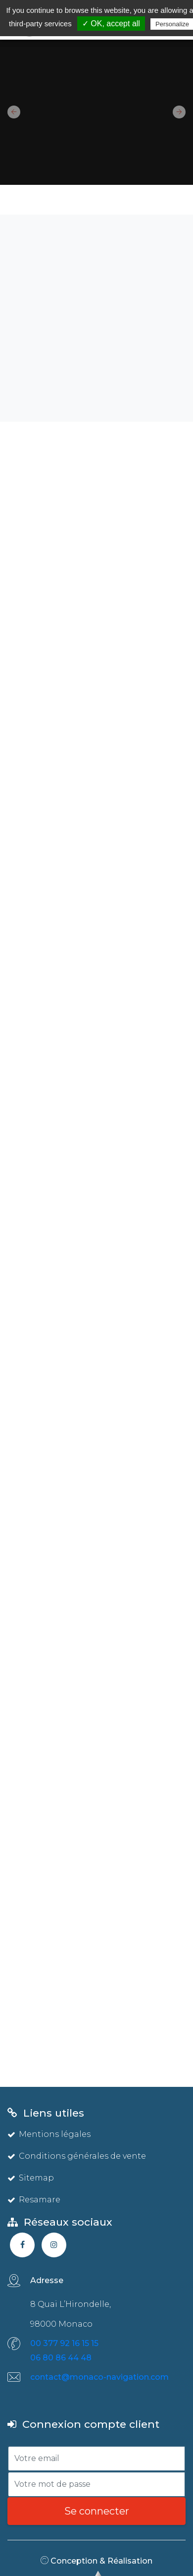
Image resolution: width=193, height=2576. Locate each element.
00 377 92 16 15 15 (64, 2343)
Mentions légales (49, 2134)
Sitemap (30, 2178)
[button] (10, 112)
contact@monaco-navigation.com (99, 2377)
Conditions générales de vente (76, 2156)
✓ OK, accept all (111, 23)
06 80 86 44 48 (61, 2357)
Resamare (33, 2199)
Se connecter (96, 2511)
